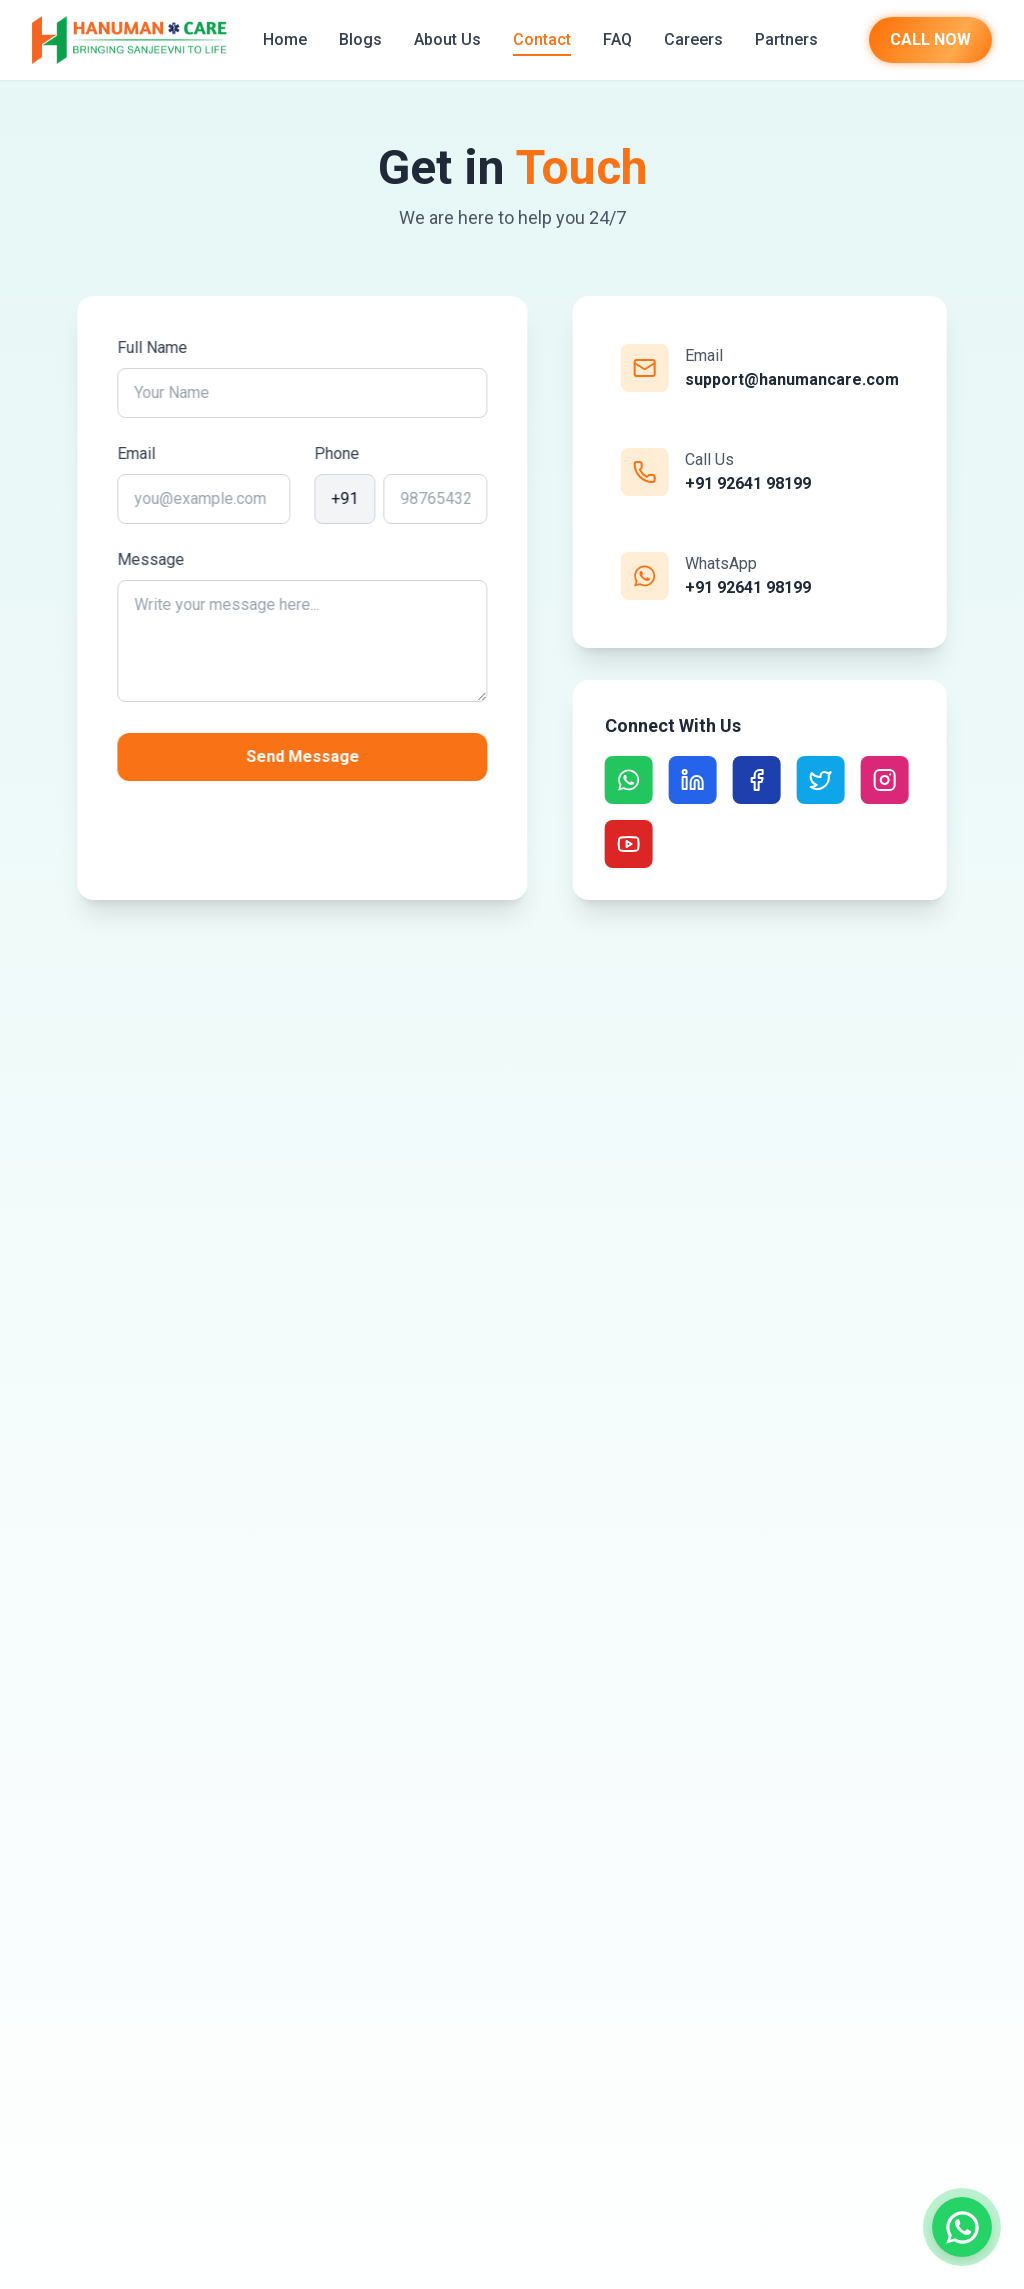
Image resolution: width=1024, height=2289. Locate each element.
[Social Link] (626, 780)
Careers (693, 39)
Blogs (360, 39)
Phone (339, 453)
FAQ (617, 39)
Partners (786, 39)
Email (139, 453)
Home (285, 39)
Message (153, 559)
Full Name (155, 347)
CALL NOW (930, 39)
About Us (447, 39)
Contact (542, 39)
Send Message (305, 756)
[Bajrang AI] (969, 2175)
